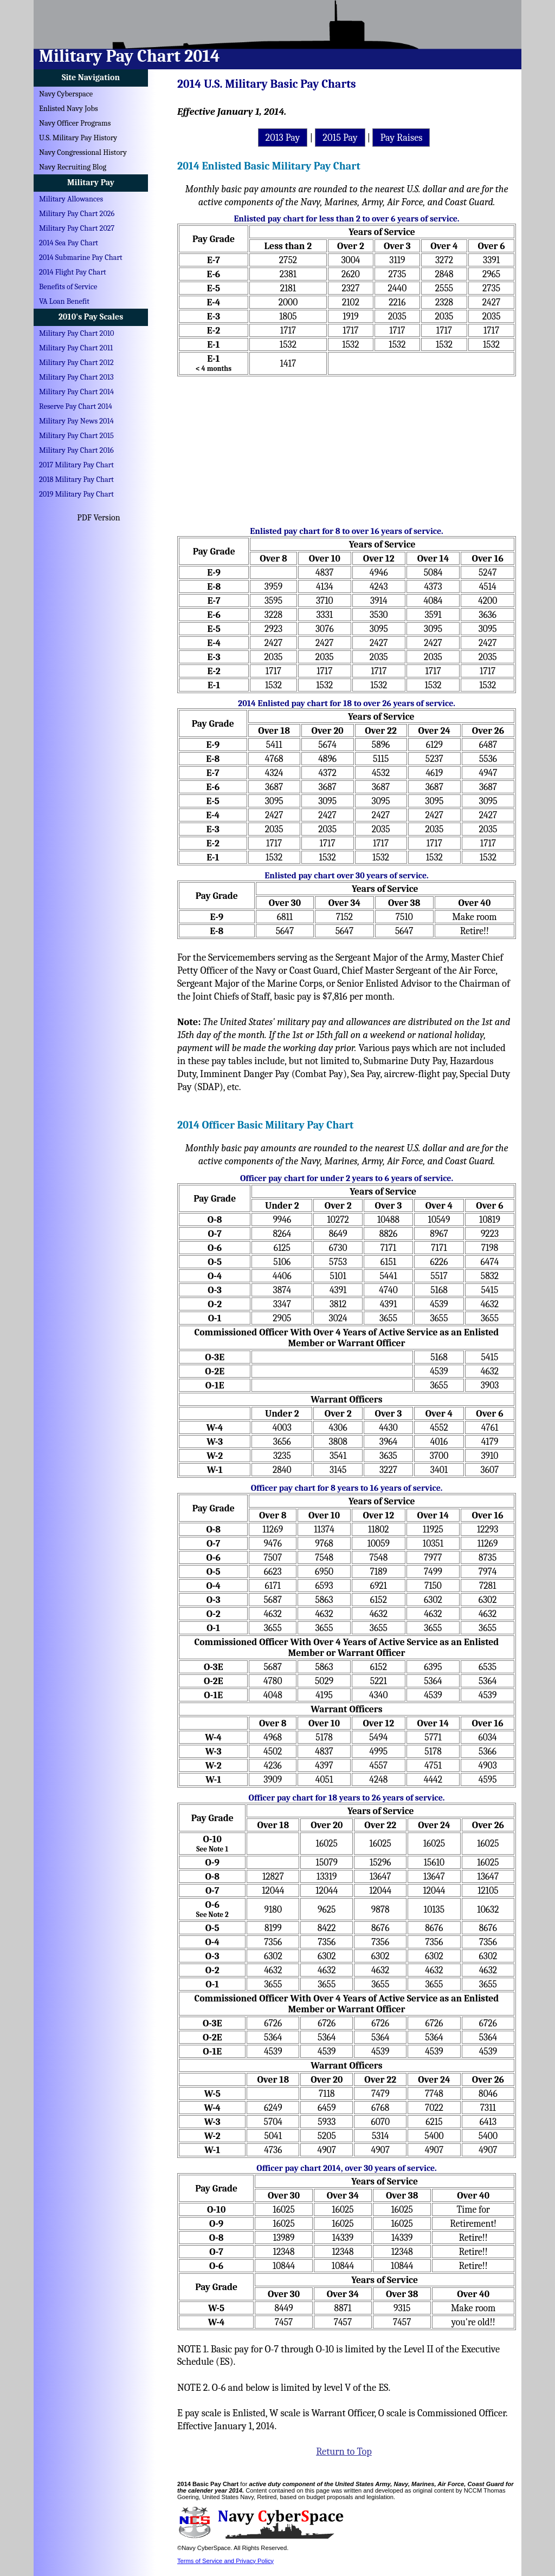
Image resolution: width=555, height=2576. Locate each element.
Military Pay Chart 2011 (76, 348)
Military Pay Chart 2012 (76, 362)
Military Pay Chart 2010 (76, 333)
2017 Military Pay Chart (76, 464)
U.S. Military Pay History (78, 137)
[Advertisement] (346, 447)
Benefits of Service (68, 286)
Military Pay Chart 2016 (76, 450)
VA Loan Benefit (64, 301)
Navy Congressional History (83, 152)
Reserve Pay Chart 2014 (75, 406)
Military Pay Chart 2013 (76, 377)
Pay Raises (401, 138)
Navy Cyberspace (66, 94)
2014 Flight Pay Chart (72, 272)
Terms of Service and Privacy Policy (225, 2561)
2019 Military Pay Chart (76, 494)
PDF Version (98, 518)
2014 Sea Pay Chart (68, 242)
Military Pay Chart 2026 (76, 213)
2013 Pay (283, 138)
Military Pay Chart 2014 (76, 391)
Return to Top (344, 2451)
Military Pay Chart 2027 (76, 228)
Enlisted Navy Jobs (68, 108)
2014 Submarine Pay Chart (80, 257)
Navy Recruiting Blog (72, 167)
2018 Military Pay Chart (76, 479)
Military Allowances (71, 199)
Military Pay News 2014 (76, 421)
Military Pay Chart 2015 (76, 435)
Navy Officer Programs (75, 123)
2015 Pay (339, 138)
